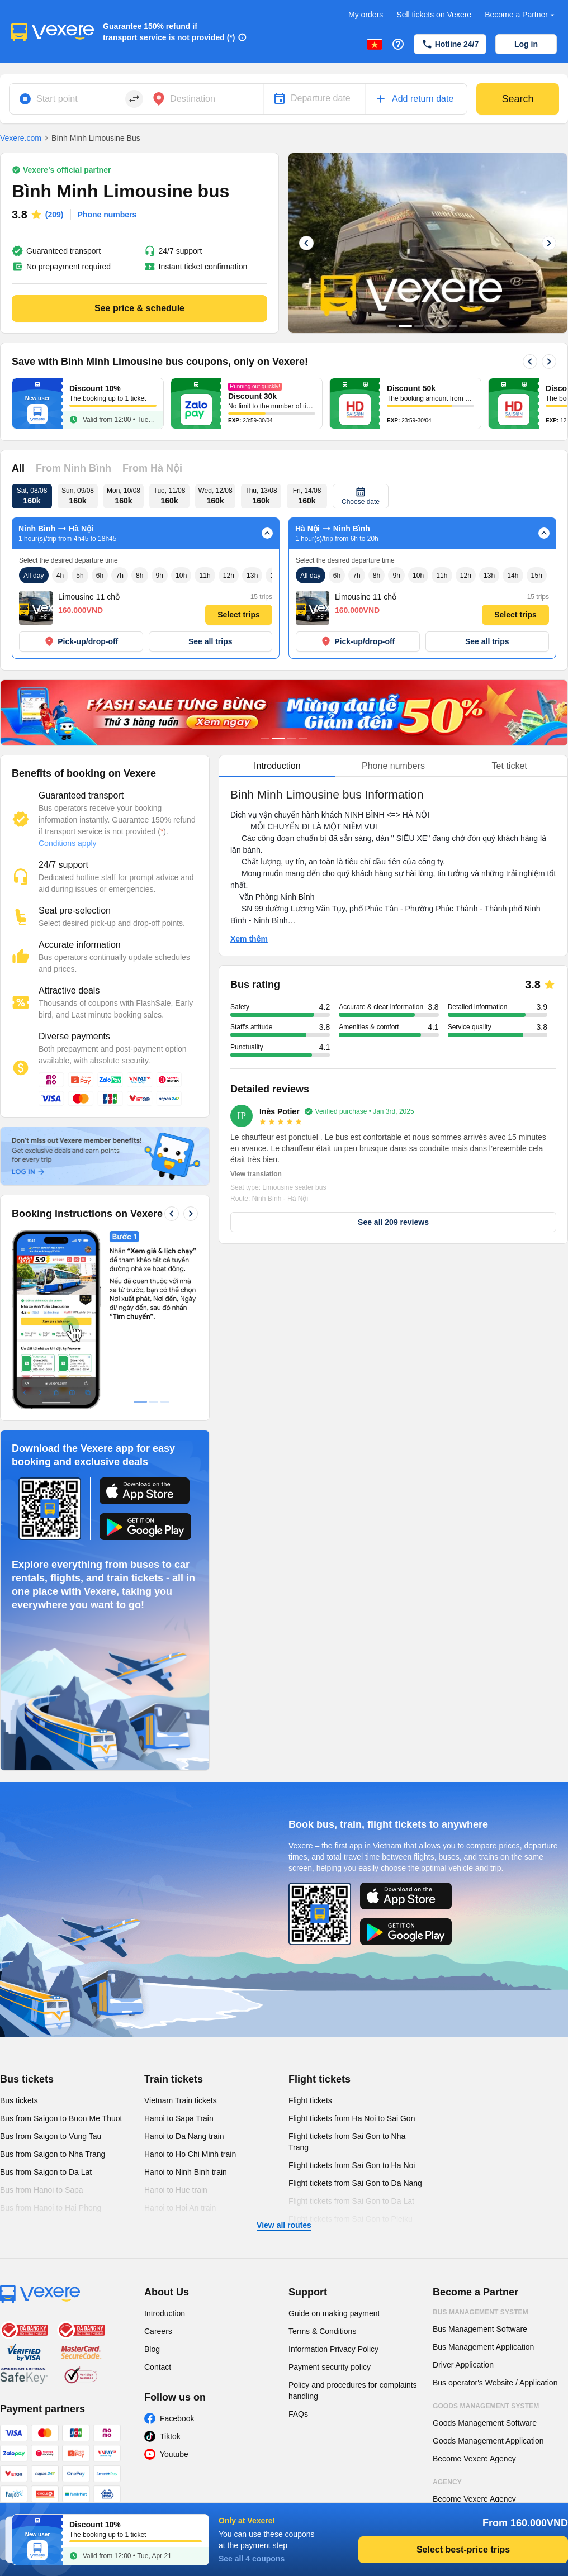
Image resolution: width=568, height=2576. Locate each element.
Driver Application (463, 2364)
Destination (192, 98)
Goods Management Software (485, 2422)
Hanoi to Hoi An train (180, 2207)
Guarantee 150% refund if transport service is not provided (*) (169, 32)
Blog (152, 2349)
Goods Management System (486, 2406)
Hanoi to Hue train (175, 2189)
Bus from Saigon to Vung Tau (50, 2136)
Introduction (164, 2313)
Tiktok (170, 2436)
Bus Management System (480, 2312)
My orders (365, 14)
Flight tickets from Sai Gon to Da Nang (355, 2183)
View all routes (284, 2225)
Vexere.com (20, 138)
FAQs (298, 2413)
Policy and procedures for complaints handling (352, 2390)
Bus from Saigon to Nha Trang (52, 2154)
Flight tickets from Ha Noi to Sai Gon (351, 2118)
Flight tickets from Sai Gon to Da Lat (351, 2201)
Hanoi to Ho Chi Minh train (190, 2154)
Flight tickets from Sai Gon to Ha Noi (351, 2165)
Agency (447, 2482)
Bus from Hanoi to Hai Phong (50, 2207)
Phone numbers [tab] (393, 766)
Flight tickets (319, 2079)
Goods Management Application (488, 2440)
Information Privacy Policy (333, 2349)
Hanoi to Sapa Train (179, 2118)
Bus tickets (27, 2079)
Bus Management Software (480, 2329)
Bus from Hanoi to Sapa (41, 2189)
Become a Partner (521, 15)
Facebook (177, 2418)
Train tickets (173, 2079)
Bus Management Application (483, 2346)
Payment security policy (329, 2367)
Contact (157, 2367)
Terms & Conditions (322, 2331)
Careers (158, 2331)
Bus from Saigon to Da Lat (46, 2172)
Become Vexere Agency (474, 2458)
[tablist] (393, 766)
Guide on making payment (334, 2313)
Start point (57, 98)
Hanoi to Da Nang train (184, 2136)
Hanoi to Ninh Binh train (185, 2172)
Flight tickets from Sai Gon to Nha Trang (346, 2142)
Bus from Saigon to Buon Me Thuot (61, 2118)
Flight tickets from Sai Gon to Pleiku (350, 2218)
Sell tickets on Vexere (433, 14)
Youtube (174, 2454)
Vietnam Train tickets (180, 2100)
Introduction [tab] (277, 766)
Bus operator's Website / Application (495, 2382)
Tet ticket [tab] (509, 766)
